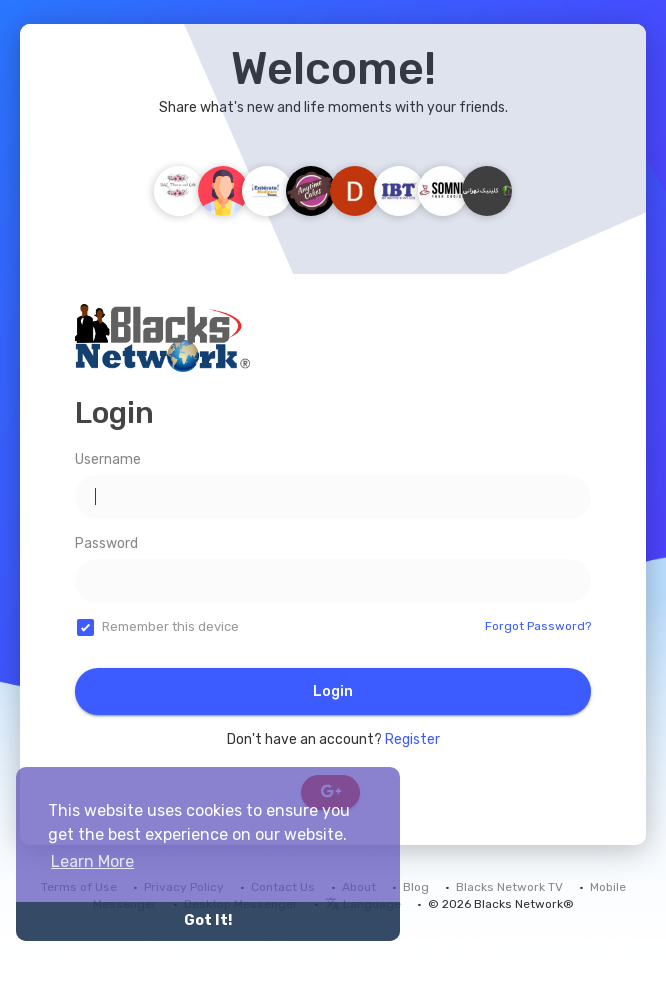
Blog (416, 887)
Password (106, 543)
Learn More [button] (92, 861)
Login (333, 691)
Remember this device (170, 626)
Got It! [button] (208, 920)
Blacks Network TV (509, 887)
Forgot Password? (538, 626)
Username (108, 459)
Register (412, 739)
